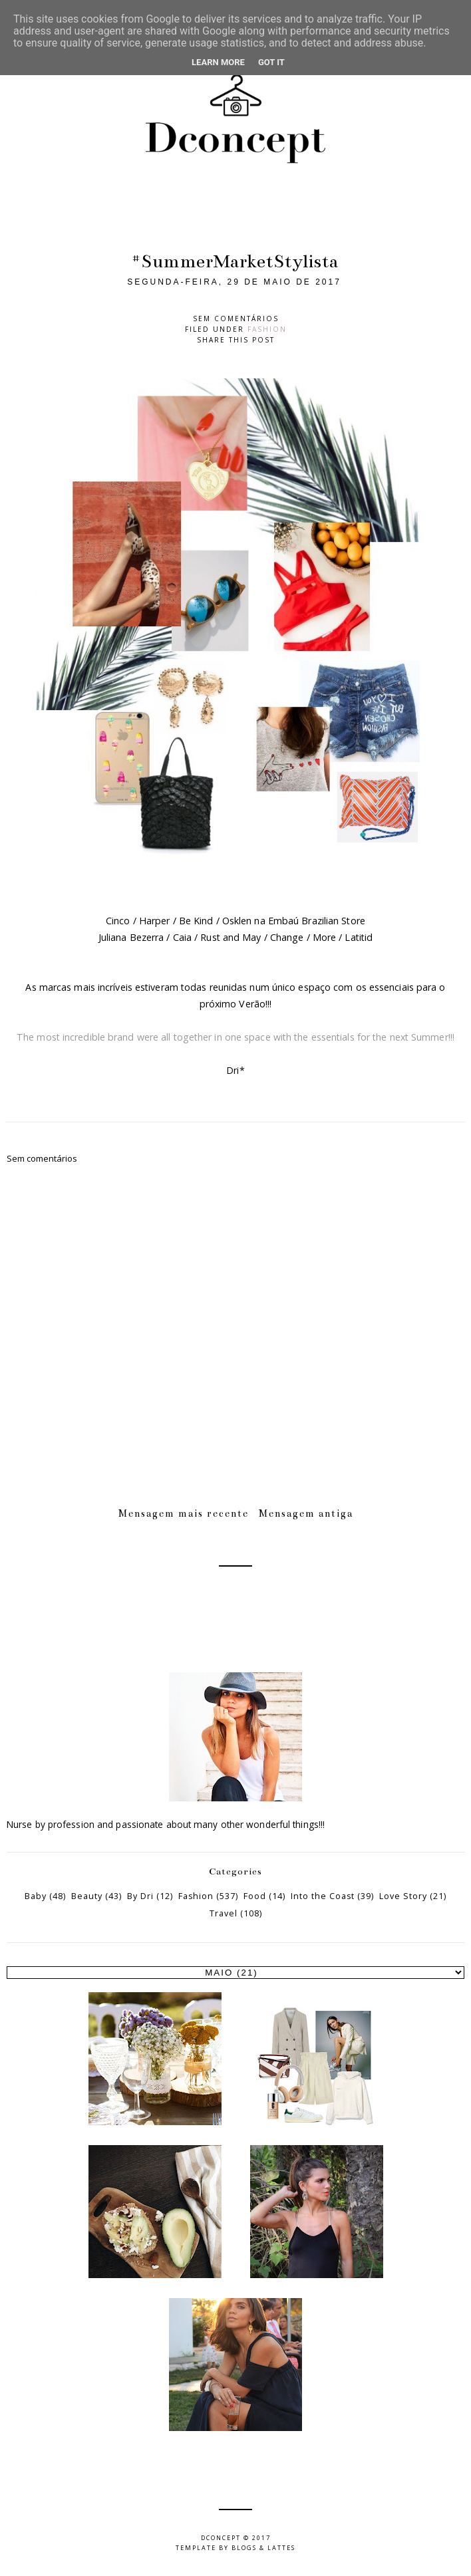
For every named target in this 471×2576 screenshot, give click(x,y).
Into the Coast (323, 1896)
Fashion (267, 329)
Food (254, 1896)
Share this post (236, 339)
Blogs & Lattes (263, 2547)
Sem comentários (236, 318)
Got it (271, 62)
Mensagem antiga (306, 1513)
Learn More (218, 62)
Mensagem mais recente (183, 1513)
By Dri (140, 1896)
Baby (36, 1896)
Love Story (403, 1896)
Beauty (86, 1896)
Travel (223, 1913)
